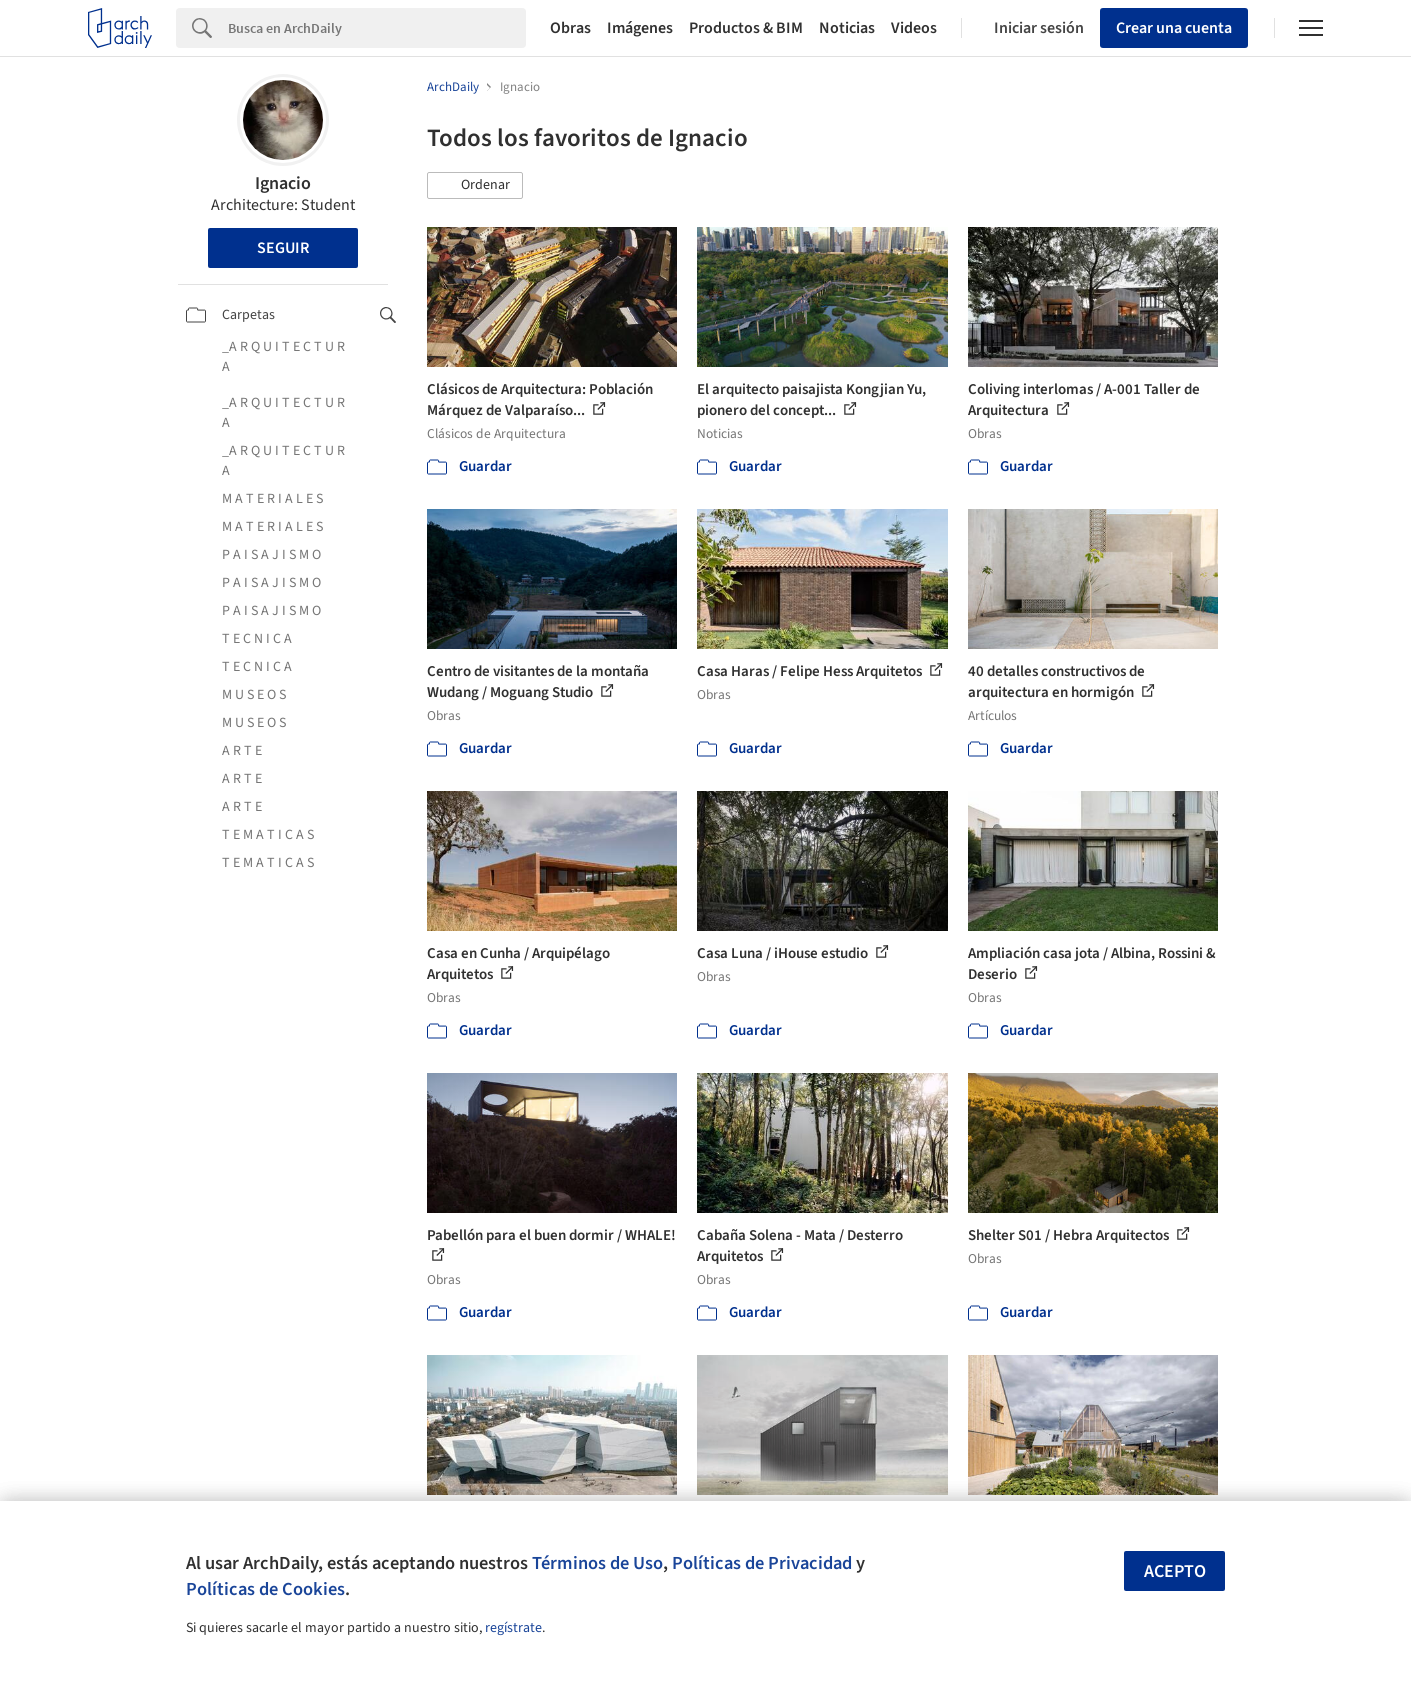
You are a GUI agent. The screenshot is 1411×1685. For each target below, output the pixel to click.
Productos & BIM (746, 28)
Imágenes (640, 28)
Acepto (1175, 1571)
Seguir (283, 248)
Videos (914, 28)
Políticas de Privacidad (762, 1563)
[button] (475, 186)
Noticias (847, 28)
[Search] (377, 28)
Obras (570, 28)
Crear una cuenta (1174, 28)
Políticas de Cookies (265, 1589)
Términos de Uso (597, 1563)
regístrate (513, 1628)
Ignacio (283, 183)
